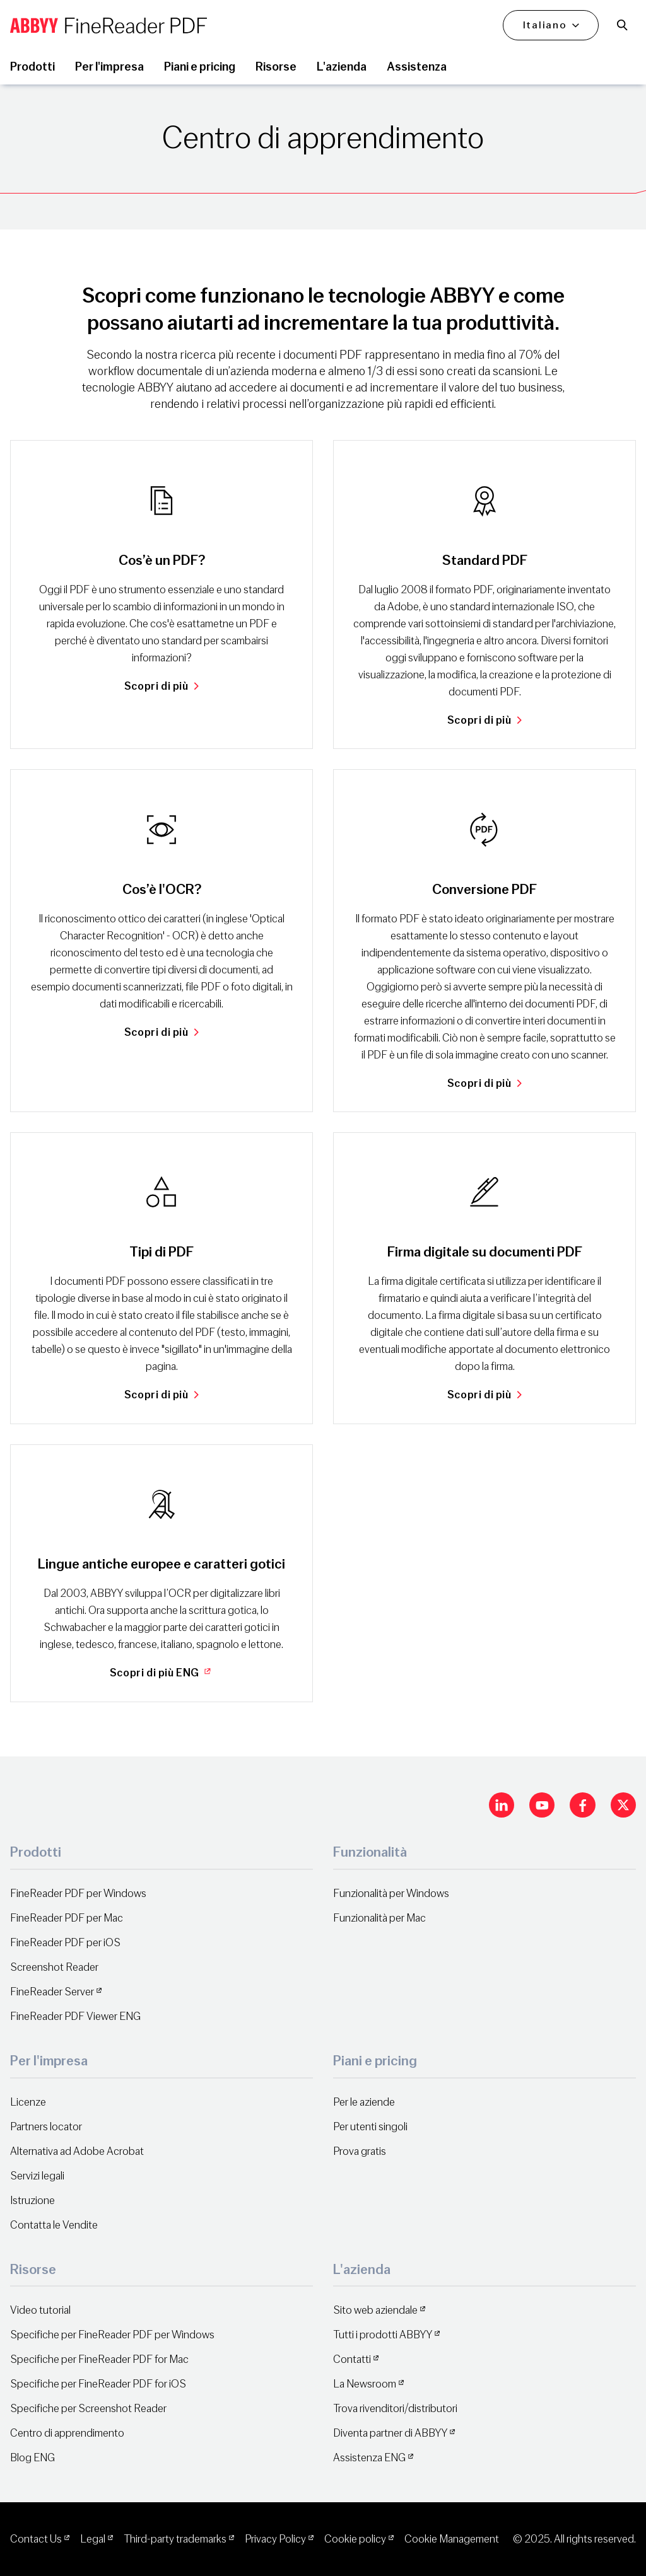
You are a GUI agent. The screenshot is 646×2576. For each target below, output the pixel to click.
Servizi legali (37, 2176)
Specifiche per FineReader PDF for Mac (99, 2359)
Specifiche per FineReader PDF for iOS (98, 2384)
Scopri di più (161, 686)
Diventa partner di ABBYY (390, 2433)
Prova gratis (359, 2151)
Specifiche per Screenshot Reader (88, 2408)
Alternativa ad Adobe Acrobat (77, 2151)
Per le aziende (364, 2102)
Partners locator (46, 2126)
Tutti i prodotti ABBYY (382, 2334)
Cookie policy (355, 2539)
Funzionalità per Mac (379, 1918)
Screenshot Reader (54, 1967)
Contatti (352, 2359)
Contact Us (36, 2539)
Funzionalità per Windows (391, 1893)
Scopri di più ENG (162, 1673)
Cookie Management (451, 2539)
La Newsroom (364, 2384)
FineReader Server (52, 1992)
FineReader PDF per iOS (65, 1942)
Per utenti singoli (370, 2126)
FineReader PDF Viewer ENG (75, 2016)
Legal (92, 2539)
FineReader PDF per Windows (78, 1893)
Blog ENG (32, 2457)
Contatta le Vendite (54, 2225)
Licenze (28, 2102)
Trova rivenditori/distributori (395, 2408)
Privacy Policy (275, 2539)
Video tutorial (40, 2310)
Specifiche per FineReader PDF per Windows (112, 2334)
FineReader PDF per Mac (66, 1918)
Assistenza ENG (369, 2457)
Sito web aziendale (375, 2310)
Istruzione (32, 2200)
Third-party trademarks (175, 2539)
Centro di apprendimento (67, 2433)
